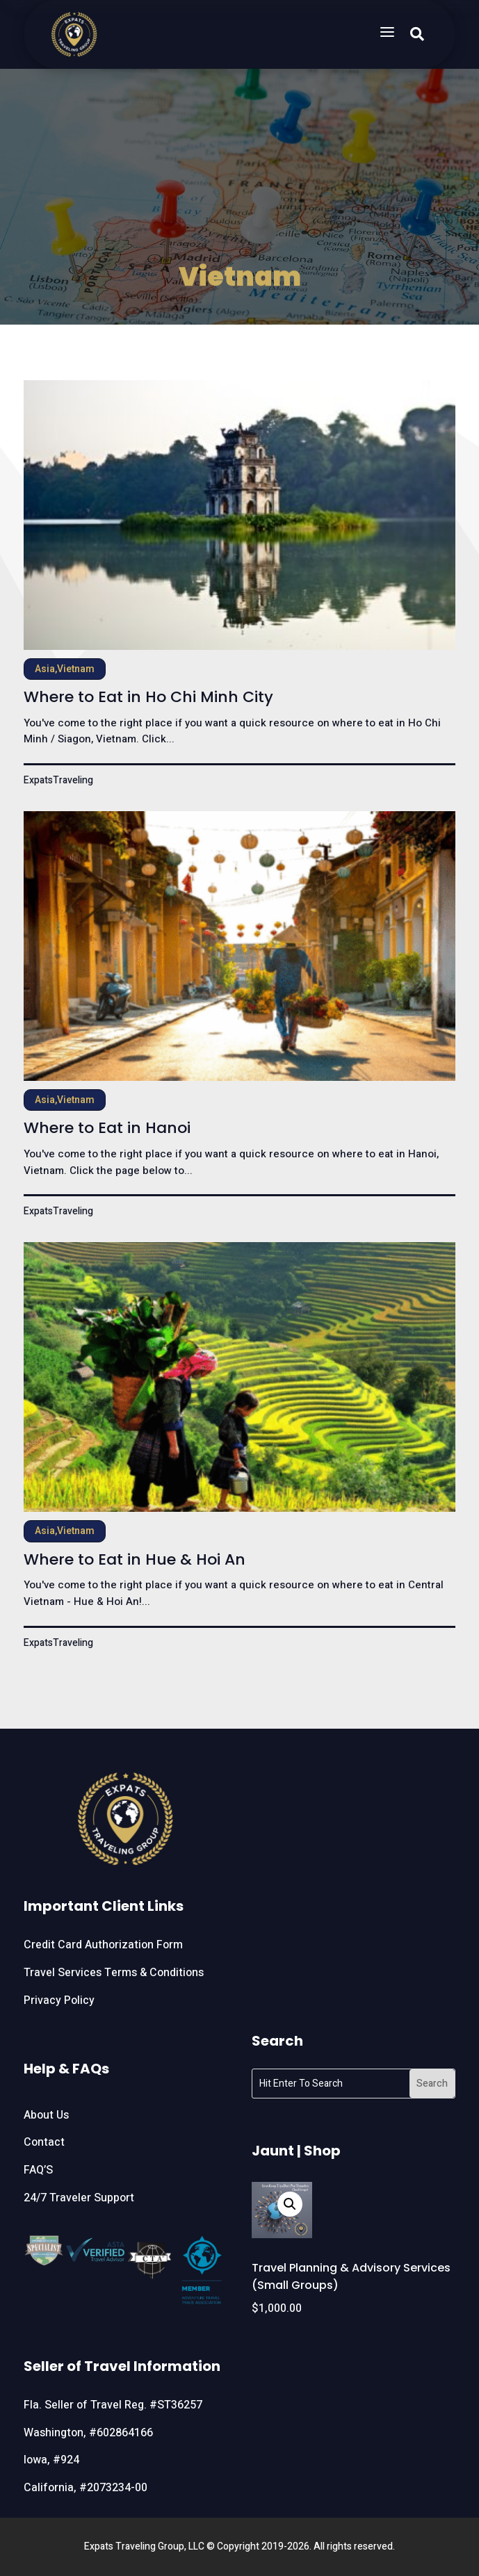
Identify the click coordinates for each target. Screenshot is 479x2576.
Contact (44, 2142)
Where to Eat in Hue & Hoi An (134, 1559)
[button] (289, 2204)
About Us (46, 2115)
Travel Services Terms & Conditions (114, 1972)
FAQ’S (38, 2170)
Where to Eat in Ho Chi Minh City (148, 697)
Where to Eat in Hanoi (107, 1128)
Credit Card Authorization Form (103, 1945)
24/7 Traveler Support (79, 2198)
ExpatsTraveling (58, 780)
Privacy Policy (59, 2000)
